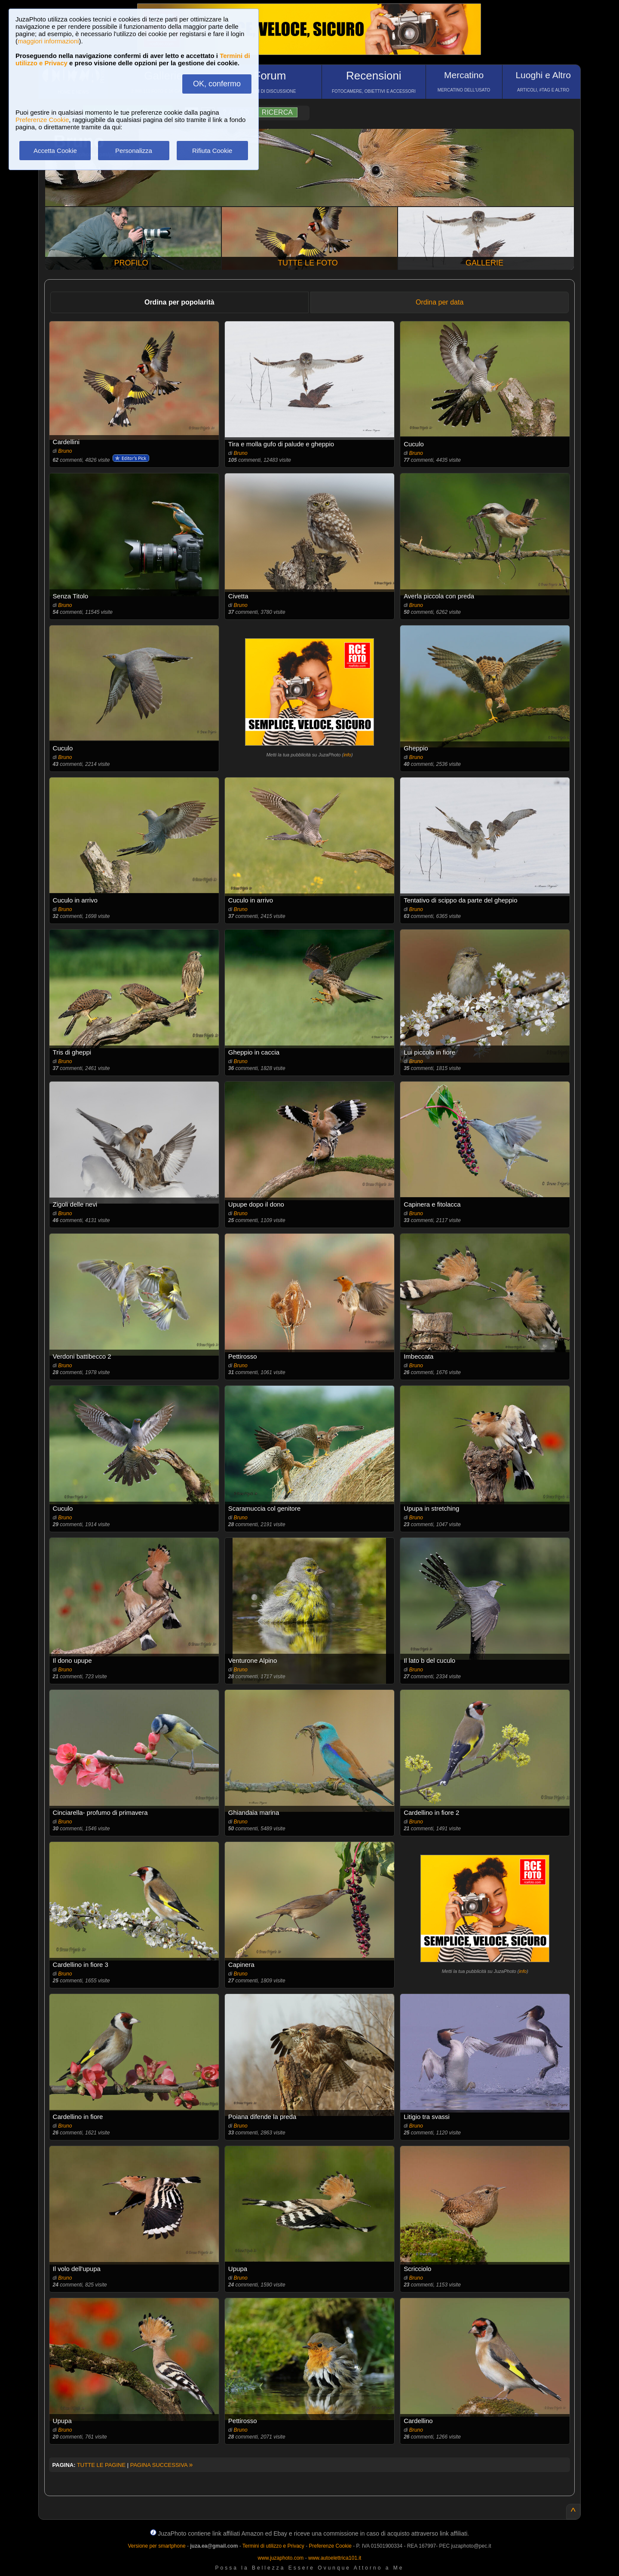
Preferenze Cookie (42, 119)
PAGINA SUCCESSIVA (161, 2465)
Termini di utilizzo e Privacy (273, 2546)
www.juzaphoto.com (281, 2558)
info (347, 754)
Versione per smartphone (156, 2546)
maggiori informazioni (48, 41)
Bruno (65, 451)
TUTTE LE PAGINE (101, 2465)
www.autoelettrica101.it (334, 2558)
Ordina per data (439, 302)
